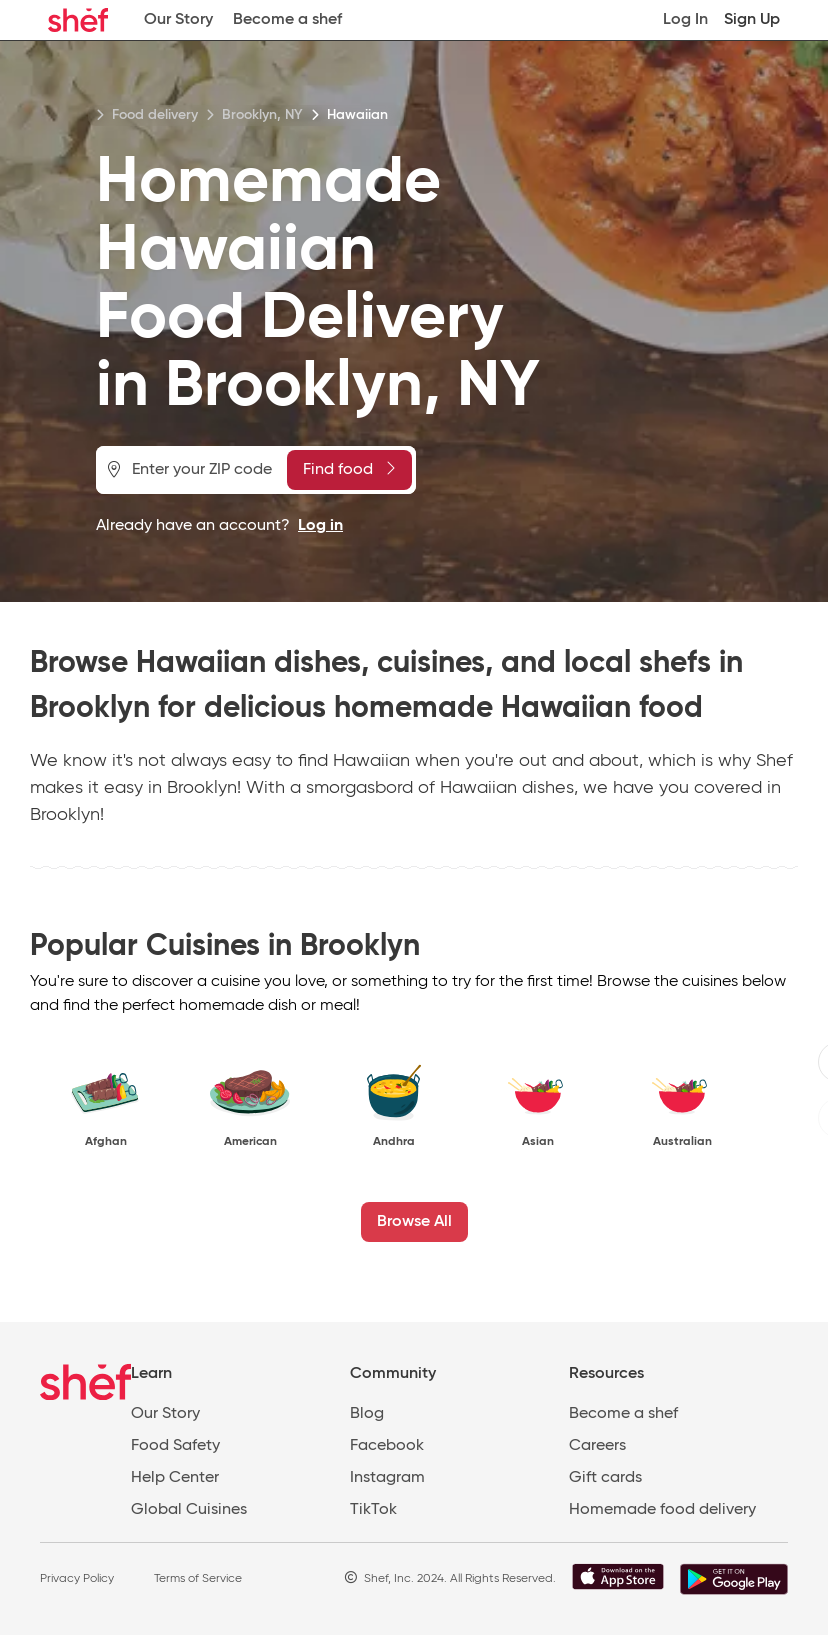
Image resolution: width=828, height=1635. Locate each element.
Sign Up (752, 20)
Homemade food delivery (662, 1510)
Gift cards (605, 1478)
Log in (320, 526)
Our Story (178, 20)
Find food (349, 469)
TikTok (373, 1510)
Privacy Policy (77, 1579)
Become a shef (287, 20)
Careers (597, 1446)
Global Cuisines (189, 1510)
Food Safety (175, 1446)
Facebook (387, 1446)
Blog (367, 1414)
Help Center (175, 1478)
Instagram (387, 1478)
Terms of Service (198, 1579)
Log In (685, 20)
